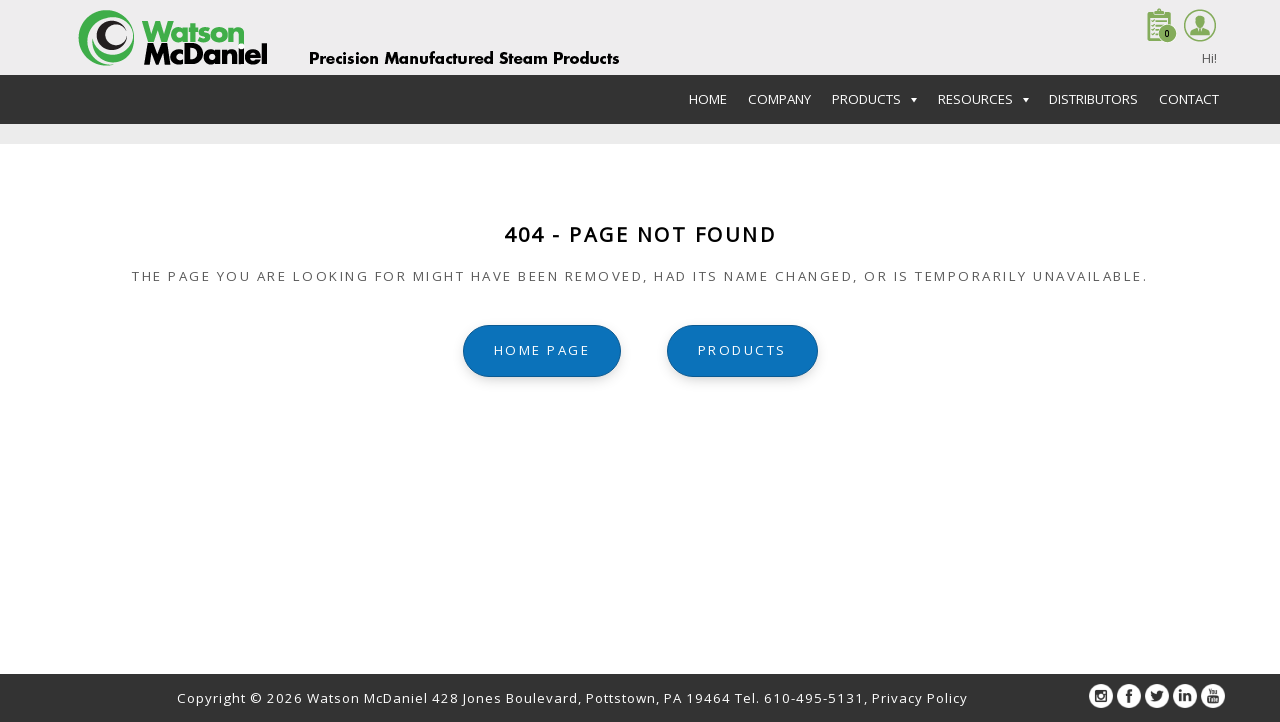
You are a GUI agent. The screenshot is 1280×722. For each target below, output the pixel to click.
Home (708, 99)
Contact (1189, 99)
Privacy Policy (920, 698)
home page (542, 350)
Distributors (1093, 99)
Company (779, 99)
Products (742, 350)
